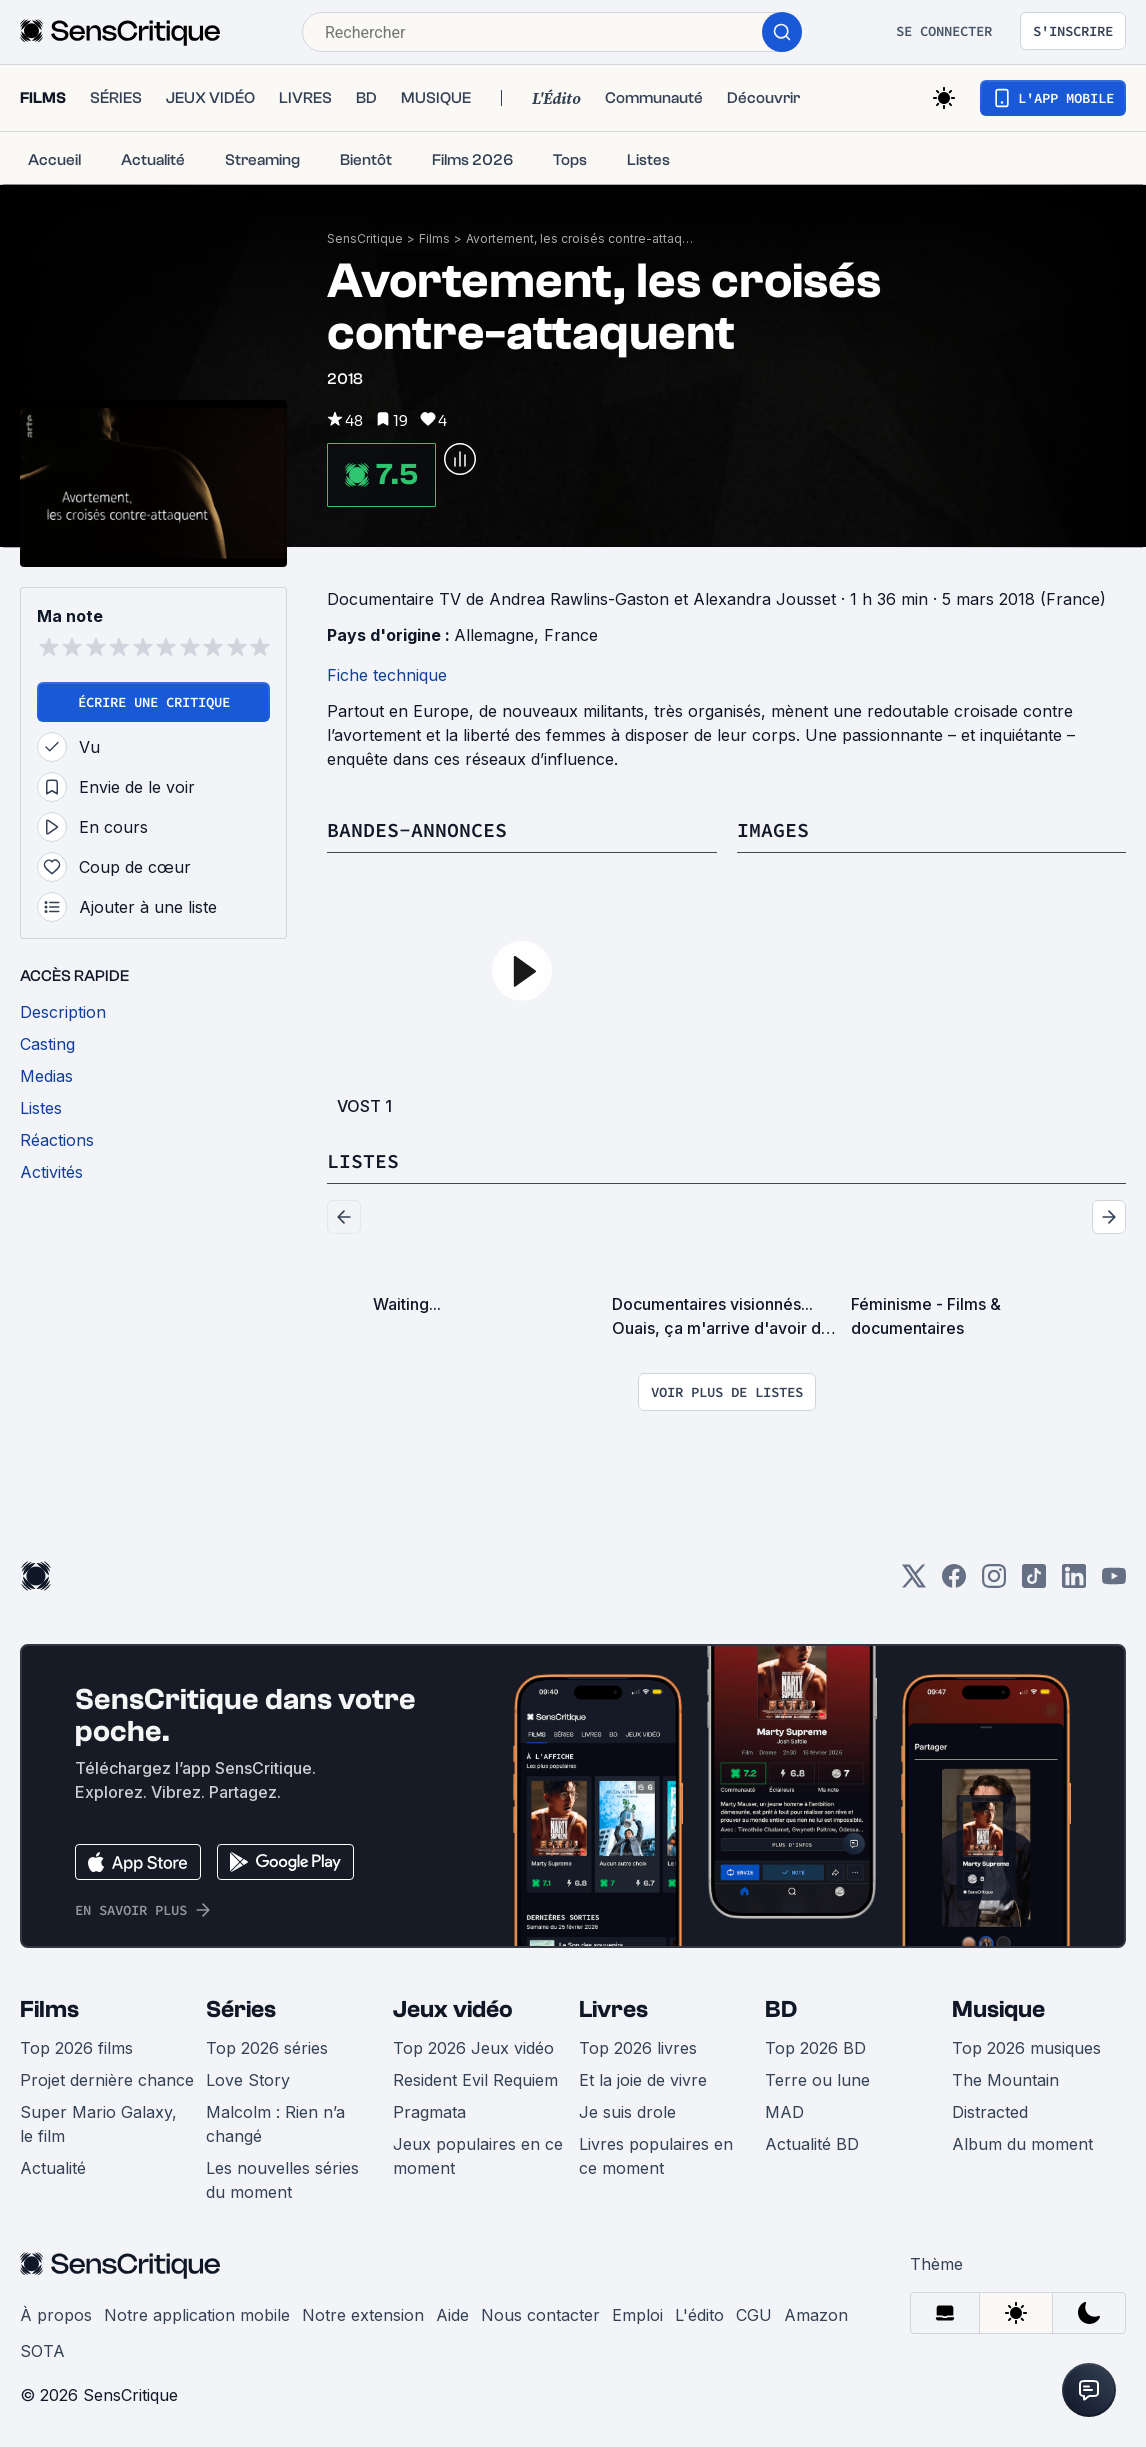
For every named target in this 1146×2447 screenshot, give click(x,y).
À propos (56, 2315)
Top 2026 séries (267, 2048)
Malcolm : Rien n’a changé (275, 2124)
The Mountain (1005, 2080)
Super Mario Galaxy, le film (98, 2124)
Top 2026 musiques (1026, 2048)
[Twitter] (914, 1582)
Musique (998, 2009)
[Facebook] (954, 1582)
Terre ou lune (817, 2080)
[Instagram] (994, 1582)
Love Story (248, 2080)
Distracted (990, 2112)
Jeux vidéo (453, 2009)
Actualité (53, 2168)
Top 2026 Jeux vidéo (473, 2048)
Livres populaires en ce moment (656, 2156)
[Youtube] (1114, 1582)
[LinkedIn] (1074, 1582)
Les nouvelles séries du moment (282, 2180)
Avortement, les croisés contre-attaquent (581, 238)
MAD (784, 2112)
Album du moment (1022, 2144)
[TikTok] (1034, 1582)
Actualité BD (812, 2144)
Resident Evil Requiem (475, 2080)
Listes (363, 1160)
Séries (241, 2009)
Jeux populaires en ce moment (478, 2156)
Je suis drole (627, 2112)
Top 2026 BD (815, 2048)
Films (434, 238)
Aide (452, 2315)
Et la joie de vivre (643, 2080)
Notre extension (363, 2315)
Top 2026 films (76, 2048)
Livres (613, 2009)
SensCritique (365, 238)
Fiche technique (387, 675)
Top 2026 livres (638, 2048)
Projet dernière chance (107, 2080)
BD (781, 2009)
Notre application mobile (197, 2315)
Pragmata (429, 2112)
